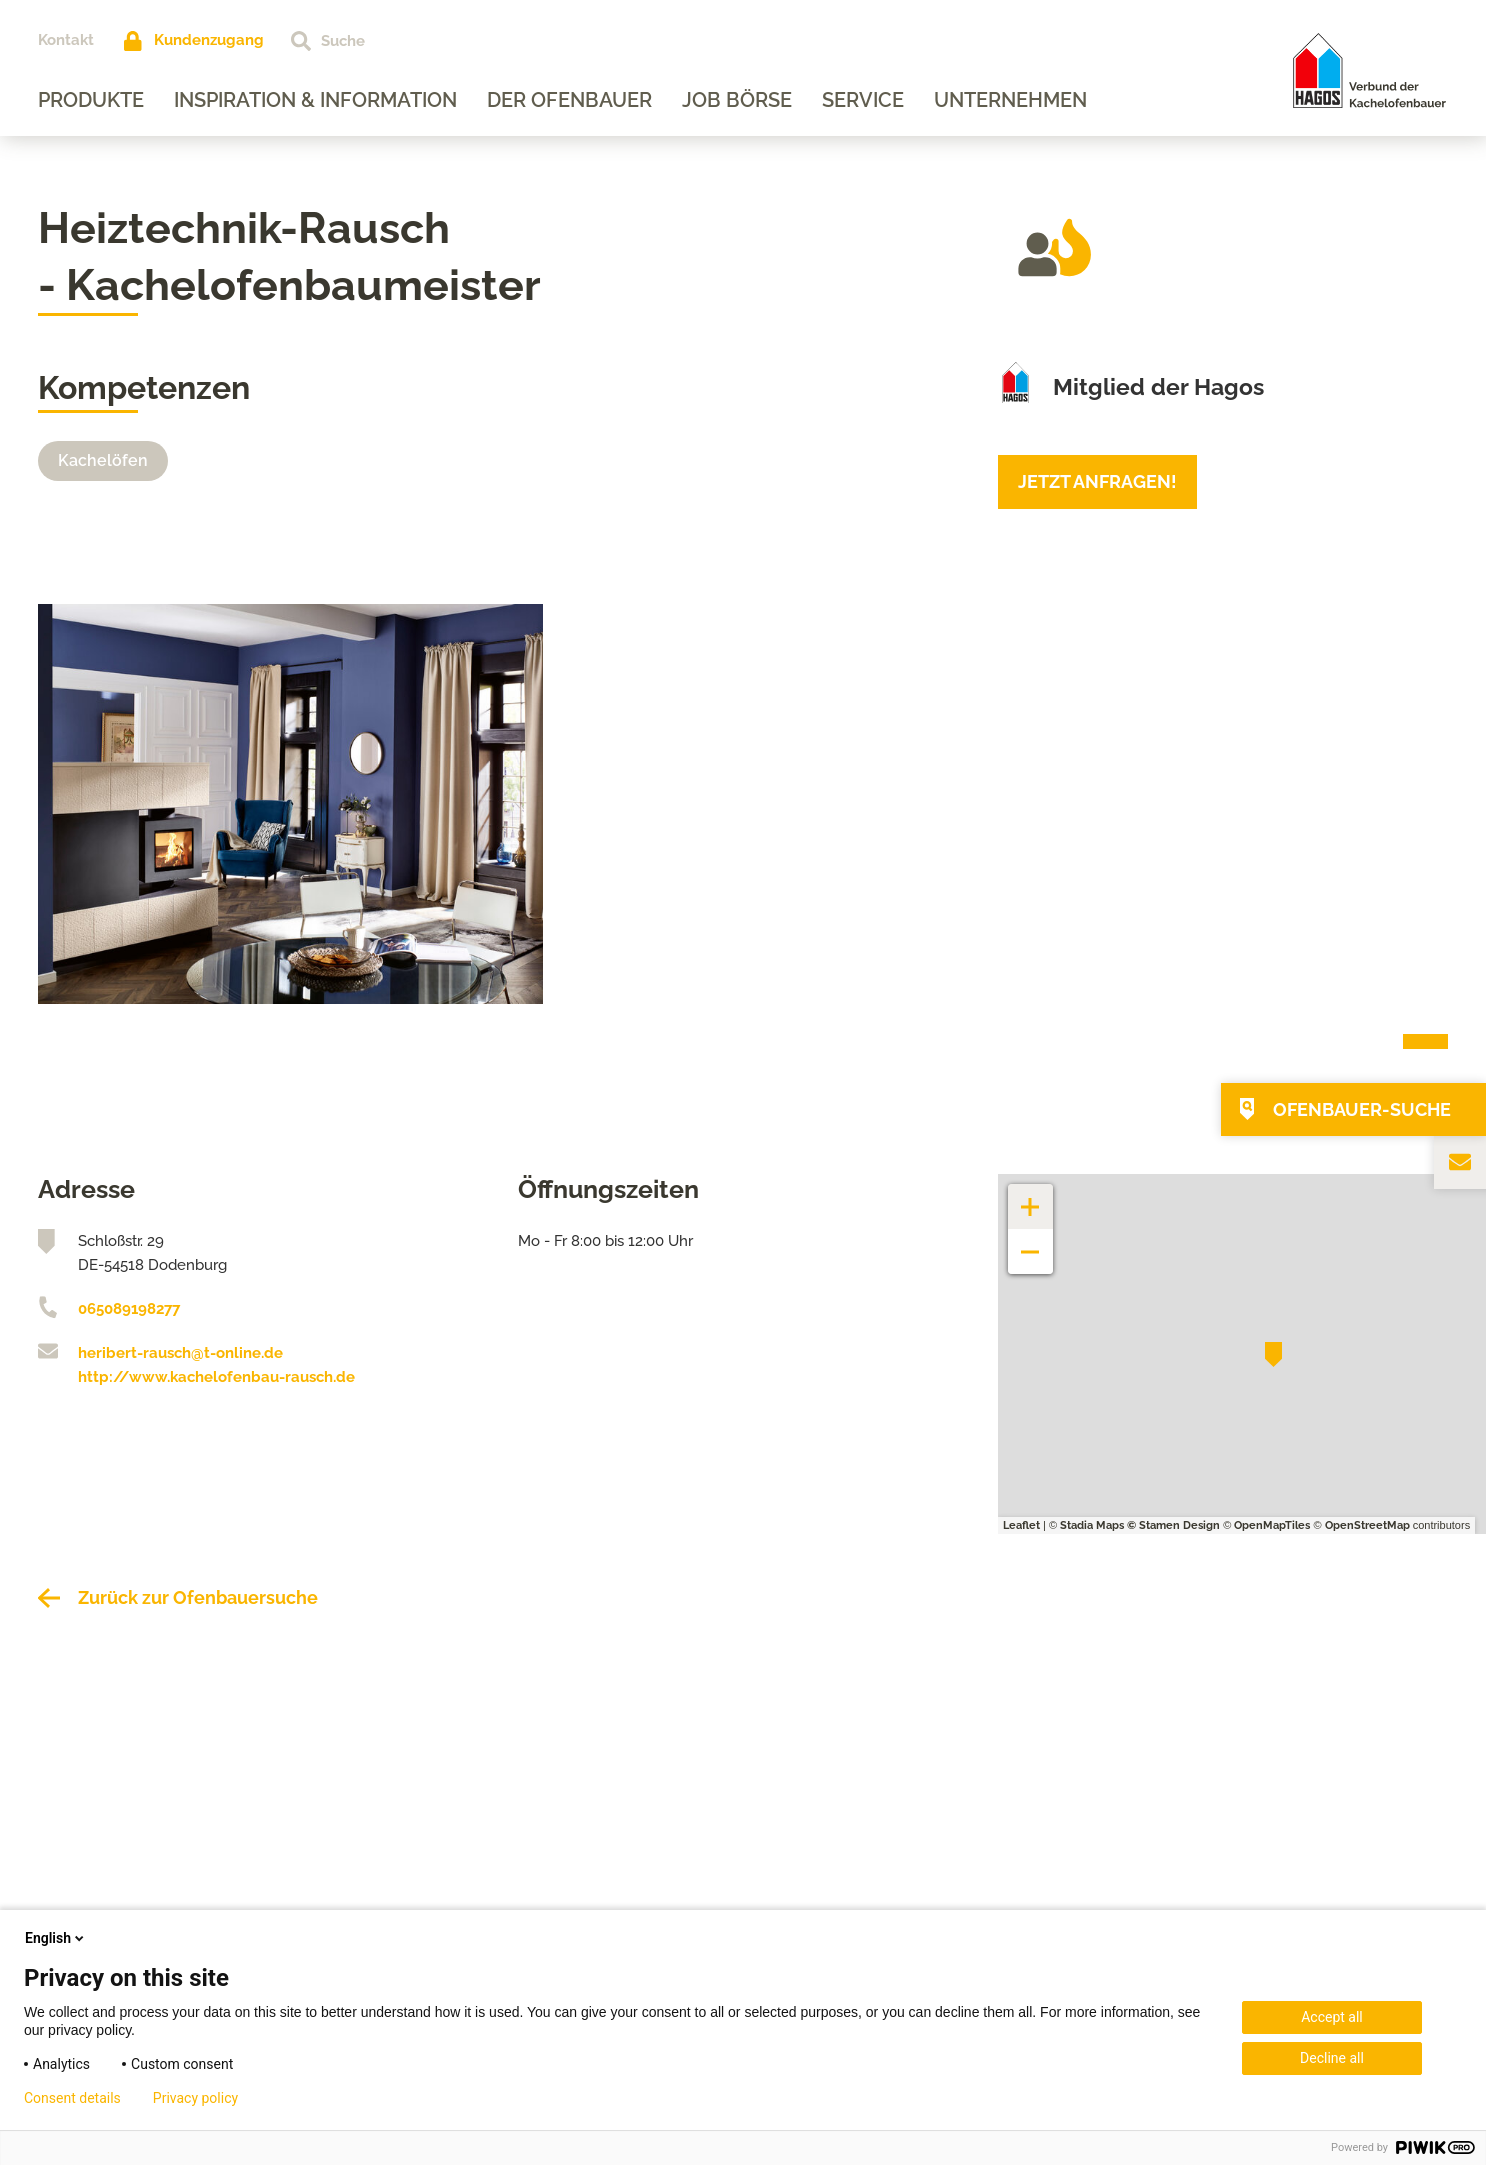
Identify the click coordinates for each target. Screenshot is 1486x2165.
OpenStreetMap (1367, 1525)
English (56, 1938)
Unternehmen (1010, 100)
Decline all (1332, 2058)
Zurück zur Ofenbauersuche (198, 1597)
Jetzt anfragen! (1097, 481)
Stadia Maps (1092, 1525)
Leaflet (1021, 1525)
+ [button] (1031, 1196)
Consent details (72, 2098)
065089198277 (129, 1309)
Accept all (1332, 2017)
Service (863, 100)
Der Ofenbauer (569, 100)
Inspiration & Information (315, 100)
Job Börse (737, 100)
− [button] (1030, 1241)
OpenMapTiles (1272, 1525)
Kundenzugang (209, 40)
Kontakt (66, 40)
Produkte (91, 100)
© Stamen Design (1173, 1525)
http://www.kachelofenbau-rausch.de (216, 1377)
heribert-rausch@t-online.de (180, 1353)
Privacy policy (195, 2098)
